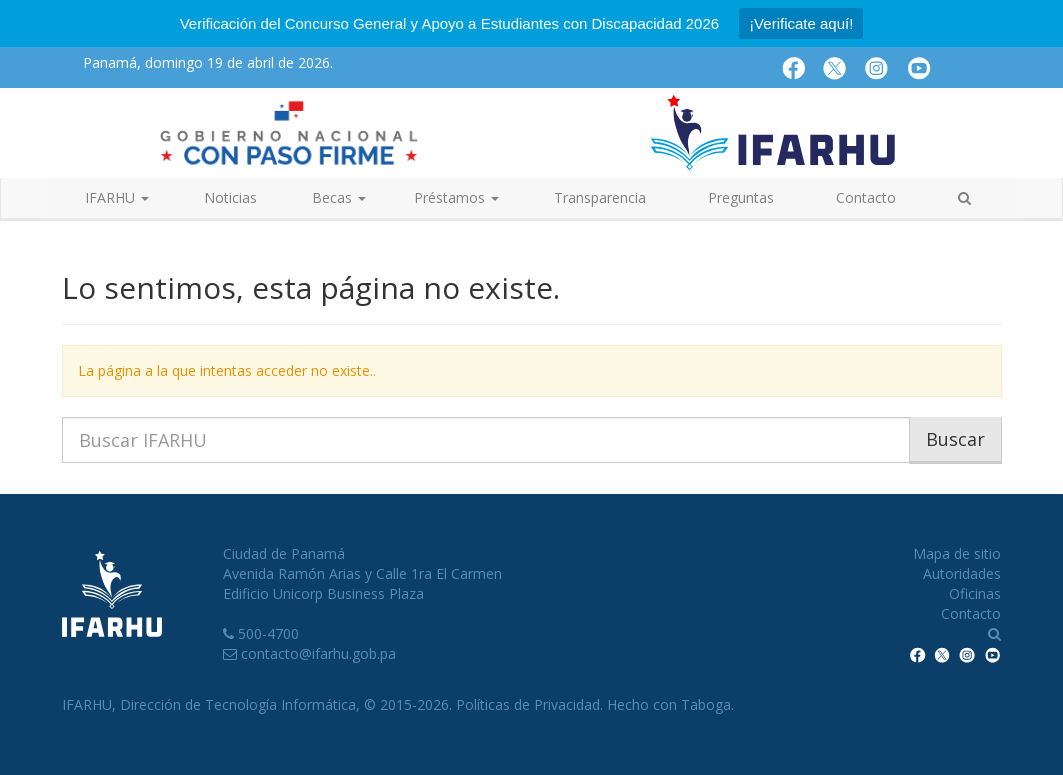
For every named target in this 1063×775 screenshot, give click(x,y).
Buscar (955, 439)
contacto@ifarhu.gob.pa (318, 653)
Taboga (706, 704)
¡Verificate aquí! (801, 23)
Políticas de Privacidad (528, 704)
